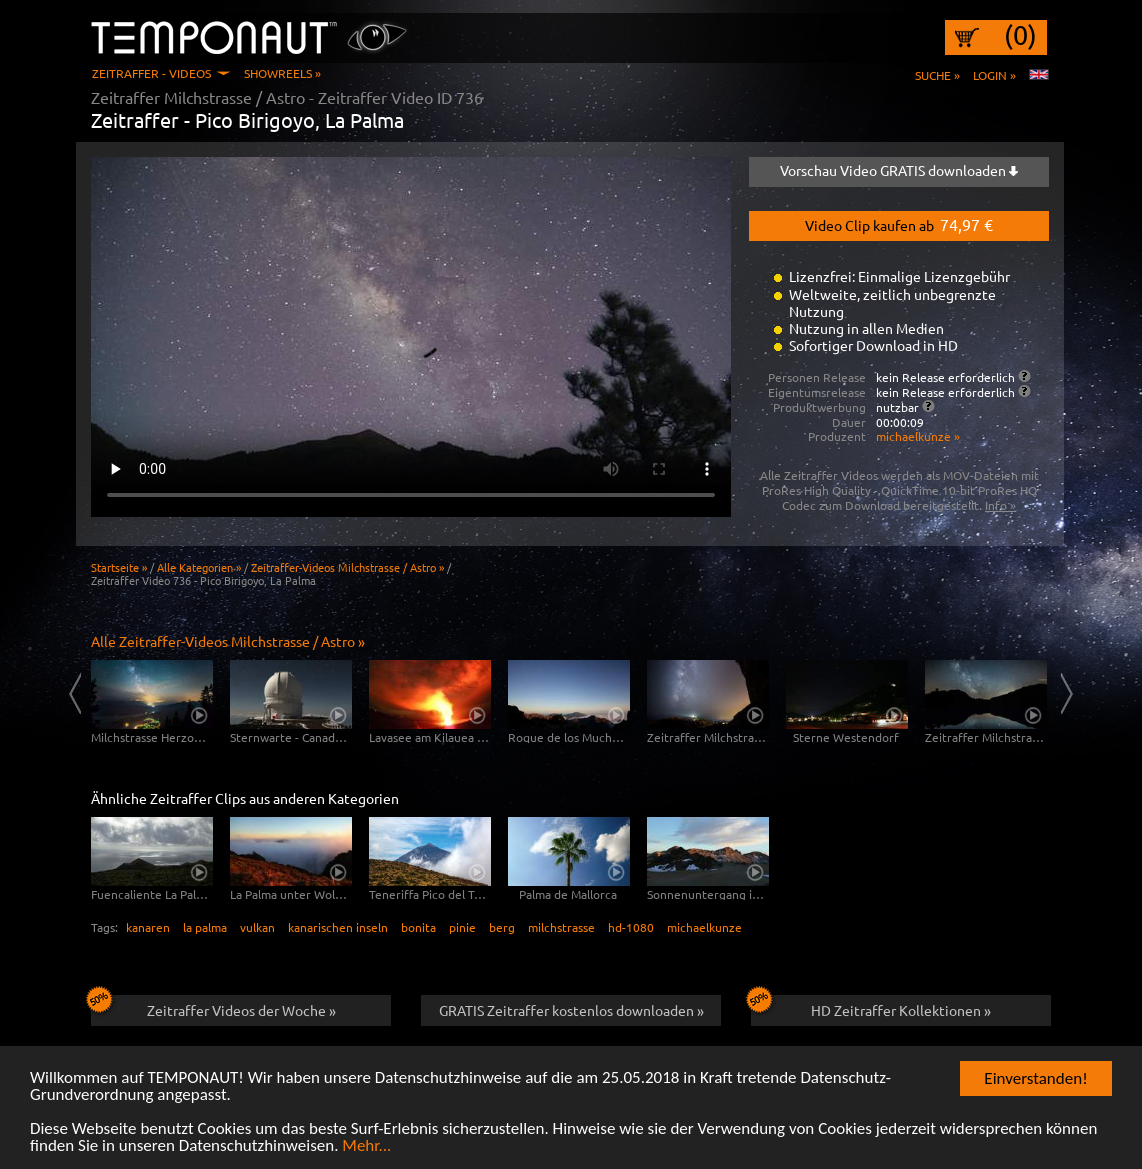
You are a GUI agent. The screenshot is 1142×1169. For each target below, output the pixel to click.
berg (502, 927)
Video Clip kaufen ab (899, 224)
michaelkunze (704, 927)
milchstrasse (561, 927)
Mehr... (366, 1146)
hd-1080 (631, 927)
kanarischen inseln (338, 927)
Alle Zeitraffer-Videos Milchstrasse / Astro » (228, 641)
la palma (205, 927)
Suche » (937, 75)
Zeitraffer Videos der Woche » (213, 1007)
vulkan (257, 927)
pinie (462, 927)
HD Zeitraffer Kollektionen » (871, 1007)
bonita (418, 927)
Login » (994, 75)
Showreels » (282, 73)
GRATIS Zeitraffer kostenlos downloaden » (571, 1010)
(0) (1020, 35)
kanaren (148, 927)
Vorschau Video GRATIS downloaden (899, 170)
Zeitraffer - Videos (151, 73)
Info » (1000, 505)
